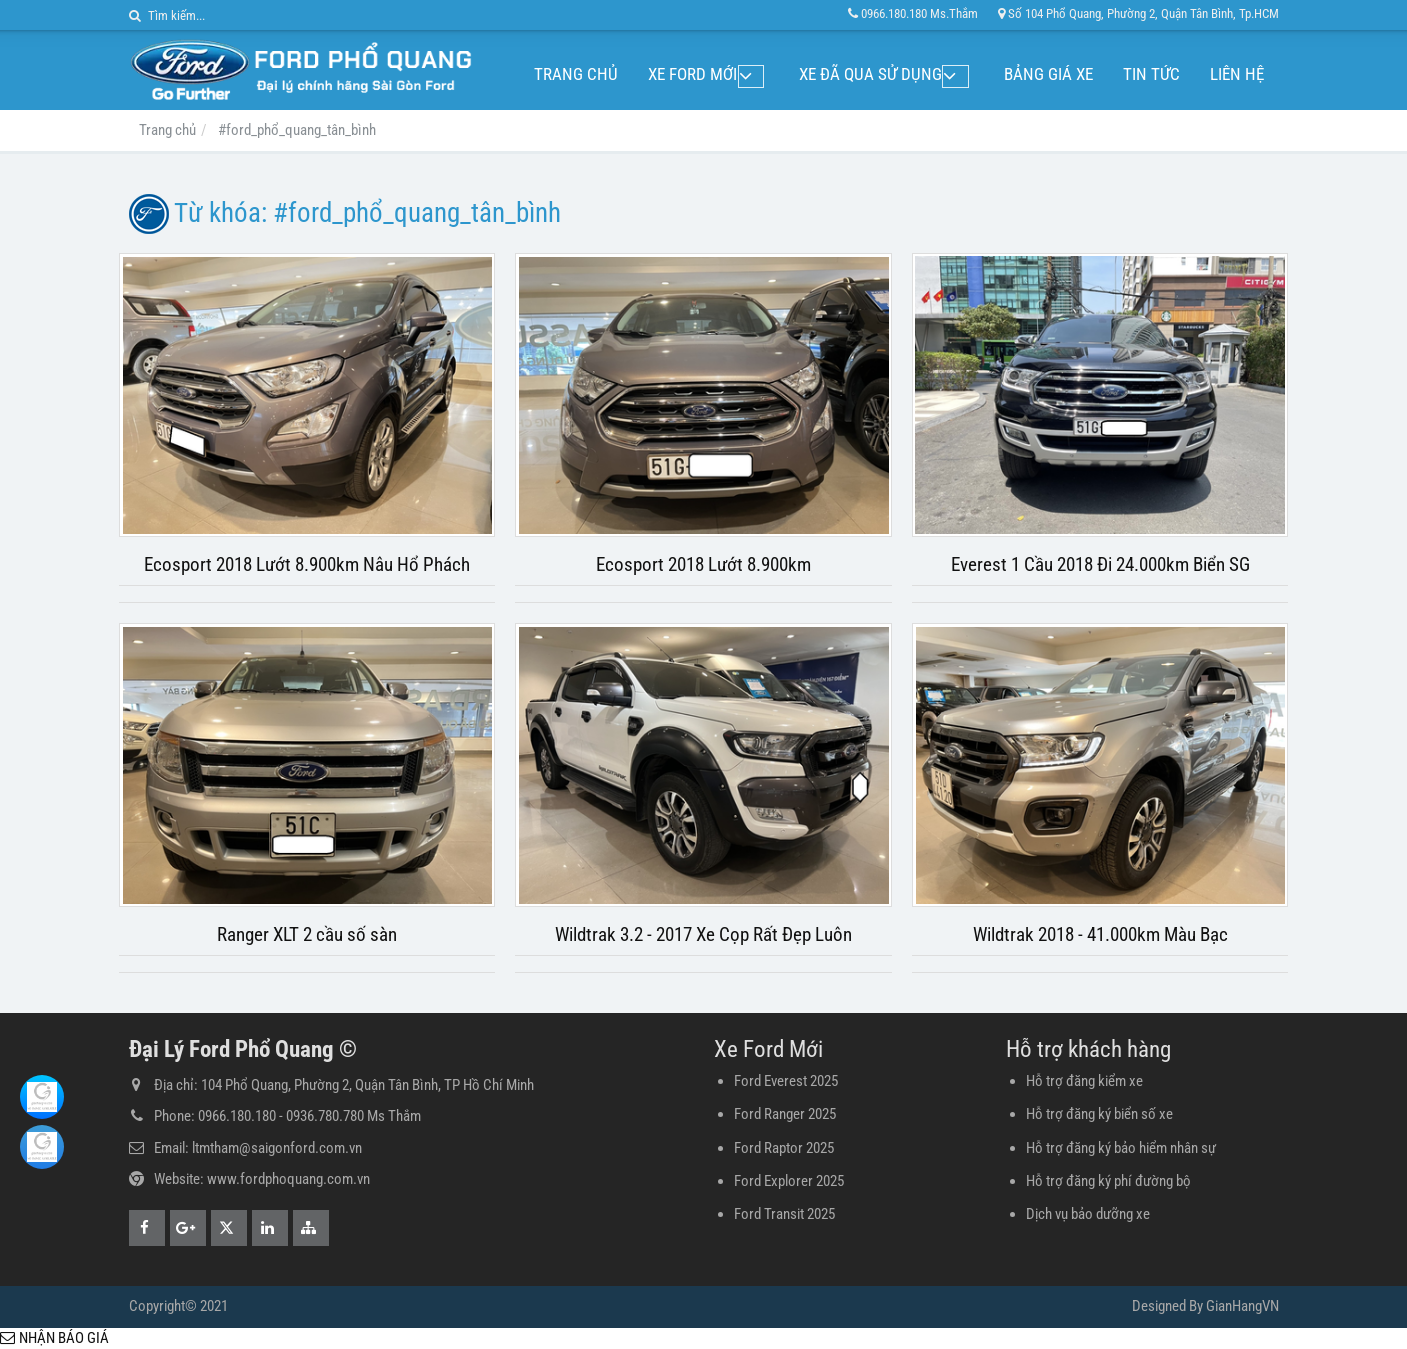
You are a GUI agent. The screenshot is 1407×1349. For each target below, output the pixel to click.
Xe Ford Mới (726, 74)
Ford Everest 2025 (786, 1081)
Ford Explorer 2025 (789, 1181)
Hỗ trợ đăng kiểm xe (1084, 1081)
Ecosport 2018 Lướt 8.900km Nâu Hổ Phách (307, 565)
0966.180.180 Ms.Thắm (913, 13)
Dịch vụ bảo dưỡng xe (1088, 1214)
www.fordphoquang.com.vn (288, 1179)
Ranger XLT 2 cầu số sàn (307, 935)
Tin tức (1151, 74)
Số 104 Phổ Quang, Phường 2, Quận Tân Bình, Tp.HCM (1138, 13)
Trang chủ (610, 74)
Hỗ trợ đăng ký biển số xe (1099, 1114)
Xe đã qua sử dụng (887, 74)
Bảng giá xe (1048, 74)
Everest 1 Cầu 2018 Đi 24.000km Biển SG (1100, 565)
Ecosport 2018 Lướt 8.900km (703, 565)
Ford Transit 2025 (784, 1214)
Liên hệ (1237, 74)
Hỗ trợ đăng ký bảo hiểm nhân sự (1121, 1148)
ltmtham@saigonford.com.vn (277, 1148)
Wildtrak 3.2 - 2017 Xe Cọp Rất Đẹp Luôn (703, 935)
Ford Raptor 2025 (784, 1148)
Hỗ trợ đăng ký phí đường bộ (1108, 1181)
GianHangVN (1242, 1306)
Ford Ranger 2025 (785, 1114)
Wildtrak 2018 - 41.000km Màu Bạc (1100, 935)
